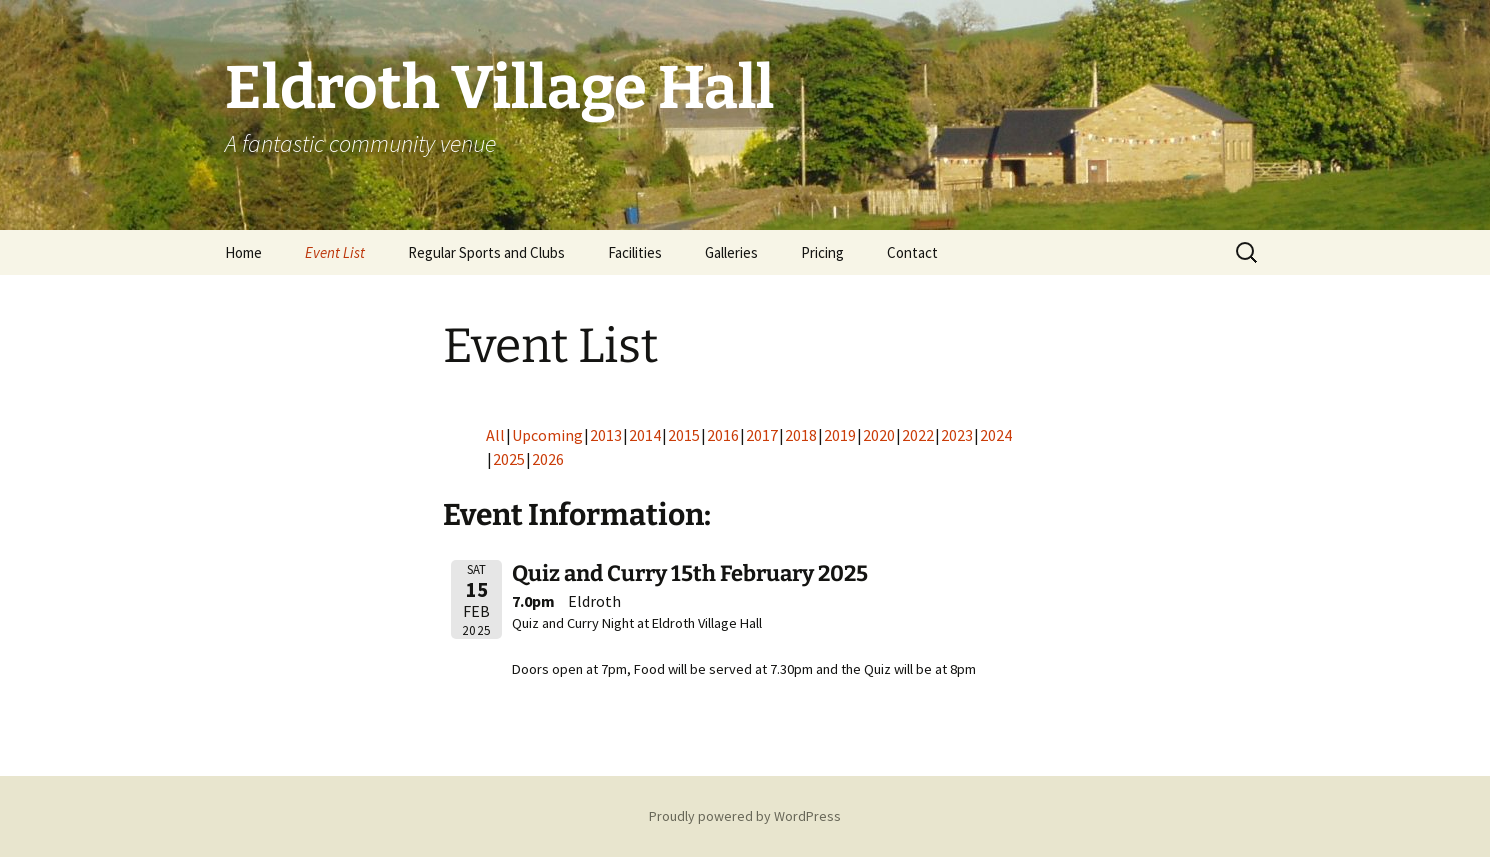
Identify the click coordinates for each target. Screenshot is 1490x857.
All (495, 435)
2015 (684, 435)
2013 (606, 435)
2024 (996, 435)
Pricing (822, 252)
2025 (509, 459)
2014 (645, 435)
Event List (335, 252)
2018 (801, 435)
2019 (840, 435)
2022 (918, 435)
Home (243, 252)
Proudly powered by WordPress (745, 816)
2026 (548, 459)
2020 (879, 435)
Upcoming (547, 435)
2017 (762, 435)
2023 (957, 435)
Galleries (731, 252)
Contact (912, 252)
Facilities (635, 252)
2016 (723, 435)
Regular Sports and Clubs (486, 252)
